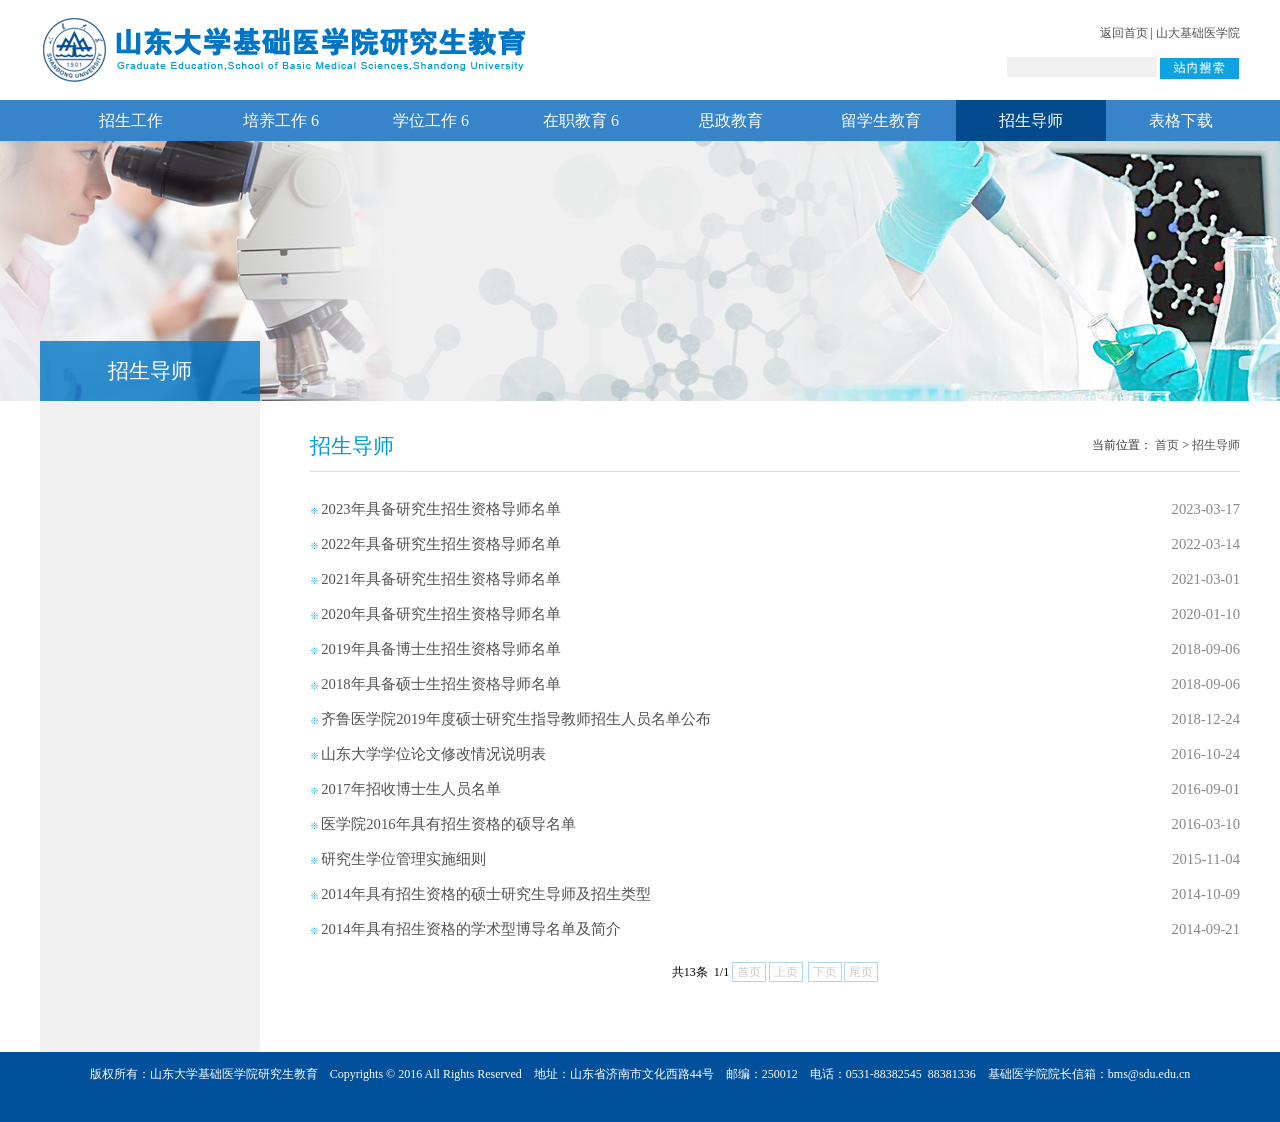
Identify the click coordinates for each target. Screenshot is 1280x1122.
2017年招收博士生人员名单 (410, 789)
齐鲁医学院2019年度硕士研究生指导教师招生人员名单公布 (515, 719)
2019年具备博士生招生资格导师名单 (440, 649)
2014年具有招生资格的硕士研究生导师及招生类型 (485, 894)
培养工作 (281, 120)
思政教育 (731, 120)
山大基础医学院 (1198, 33)
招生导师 (1031, 120)
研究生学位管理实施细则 (403, 859)
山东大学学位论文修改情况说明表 (433, 754)
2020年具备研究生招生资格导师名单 (440, 614)
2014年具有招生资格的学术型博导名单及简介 (470, 929)
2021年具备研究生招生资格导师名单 (440, 579)
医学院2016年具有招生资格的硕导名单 (448, 824)
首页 (1167, 445)
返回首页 (1124, 33)
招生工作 (131, 120)
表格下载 (1181, 120)
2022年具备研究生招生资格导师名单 (440, 544)
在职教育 (581, 120)
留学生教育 (881, 120)
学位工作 (431, 120)
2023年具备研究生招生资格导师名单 (440, 509)
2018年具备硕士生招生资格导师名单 (440, 684)
